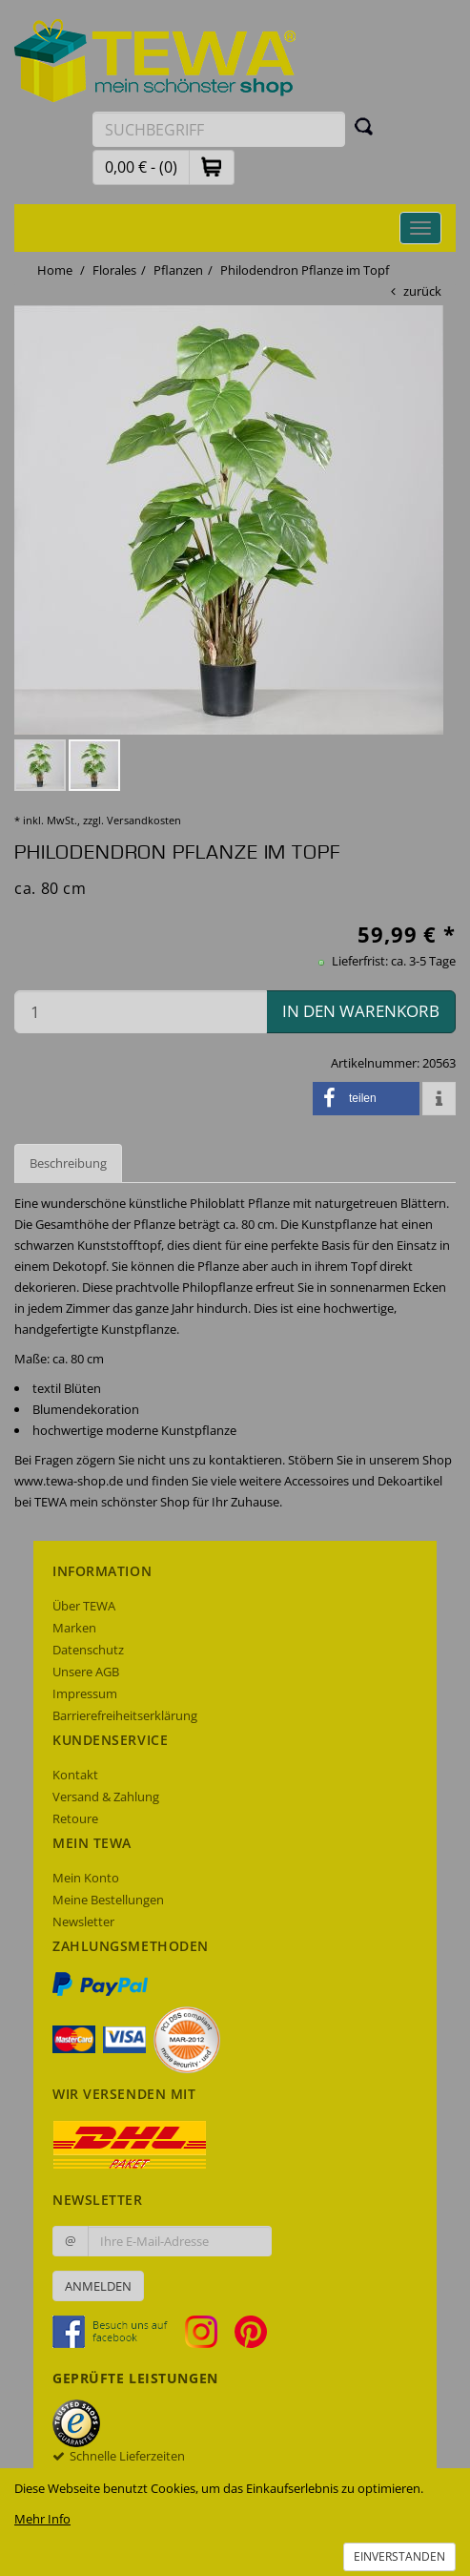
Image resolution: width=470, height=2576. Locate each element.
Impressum (84, 1693)
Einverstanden (399, 2556)
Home (54, 270)
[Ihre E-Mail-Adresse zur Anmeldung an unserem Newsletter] (180, 2241)
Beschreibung (68, 1163)
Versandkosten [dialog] (144, 820)
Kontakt (75, 1774)
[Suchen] (364, 126)
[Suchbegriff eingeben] (218, 129)
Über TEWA (83, 1605)
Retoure (75, 1818)
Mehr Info (42, 2518)
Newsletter (83, 1921)
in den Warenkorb (360, 1011)
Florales (114, 270)
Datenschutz (88, 1649)
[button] (211, 166)
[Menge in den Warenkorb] (140, 1011)
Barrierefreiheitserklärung (124, 1715)
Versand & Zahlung (105, 1796)
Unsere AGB (85, 1671)
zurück (422, 291)
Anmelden (98, 2286)
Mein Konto (85, 1877)
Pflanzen (178, 270)
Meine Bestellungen (108, 1899)
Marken (74, 1627)
